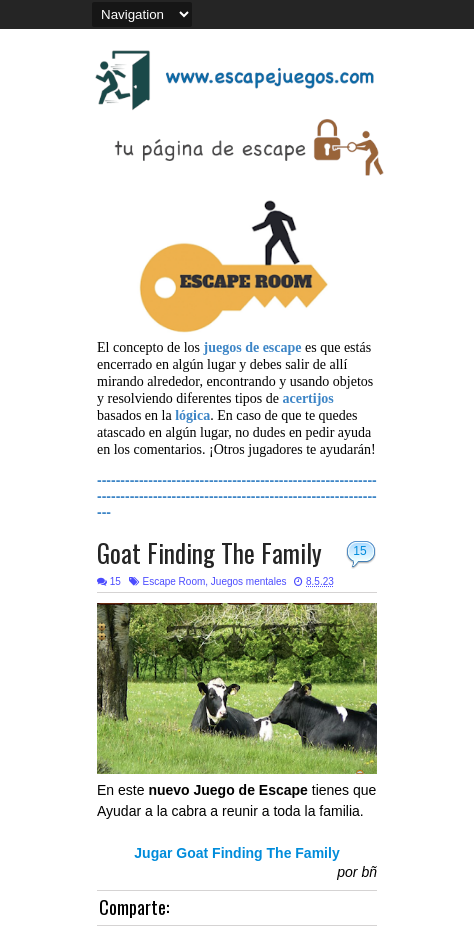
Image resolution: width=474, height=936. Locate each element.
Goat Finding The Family (209, 552)
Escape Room (173, 581)
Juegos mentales (249, 581)
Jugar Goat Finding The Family (236, 853)
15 (359, 551)
